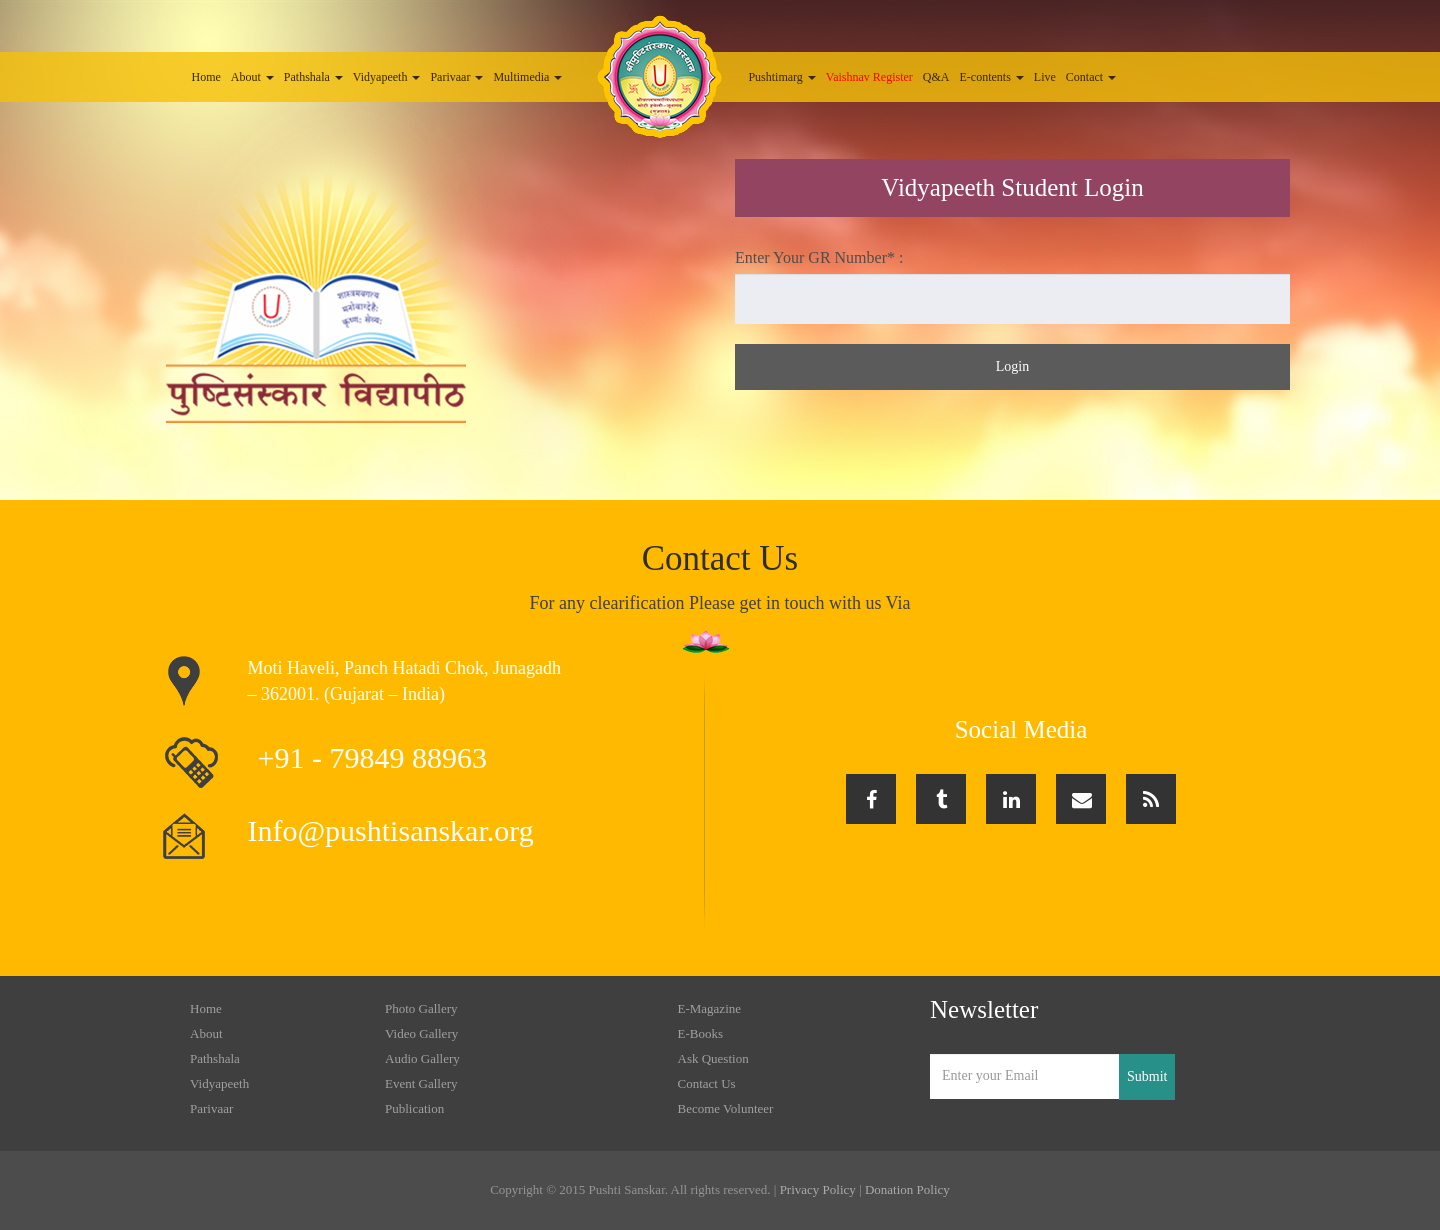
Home (206, 77)
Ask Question (713, 1058)
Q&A (936, 77)
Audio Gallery (422, 1058)
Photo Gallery (421, 1008)
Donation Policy (907, 1189)
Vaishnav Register (869, 77)
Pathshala (313, 77)
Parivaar (456, 77)
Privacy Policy (818, 1189)
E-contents (992, 77)
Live (1045, 77)
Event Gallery (421, 1083)
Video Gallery (421, 1033)
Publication (414, 1108)
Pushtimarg (781, 77)
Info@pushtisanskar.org (391, 830)
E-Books (701, 1033)
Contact (1091, 77)
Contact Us (707, 1083)
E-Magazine (710, 1008)
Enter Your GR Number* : (819, 257)
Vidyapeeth (387, 77)
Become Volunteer (726, 1108)
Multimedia (527, 77)
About (252, 77)
